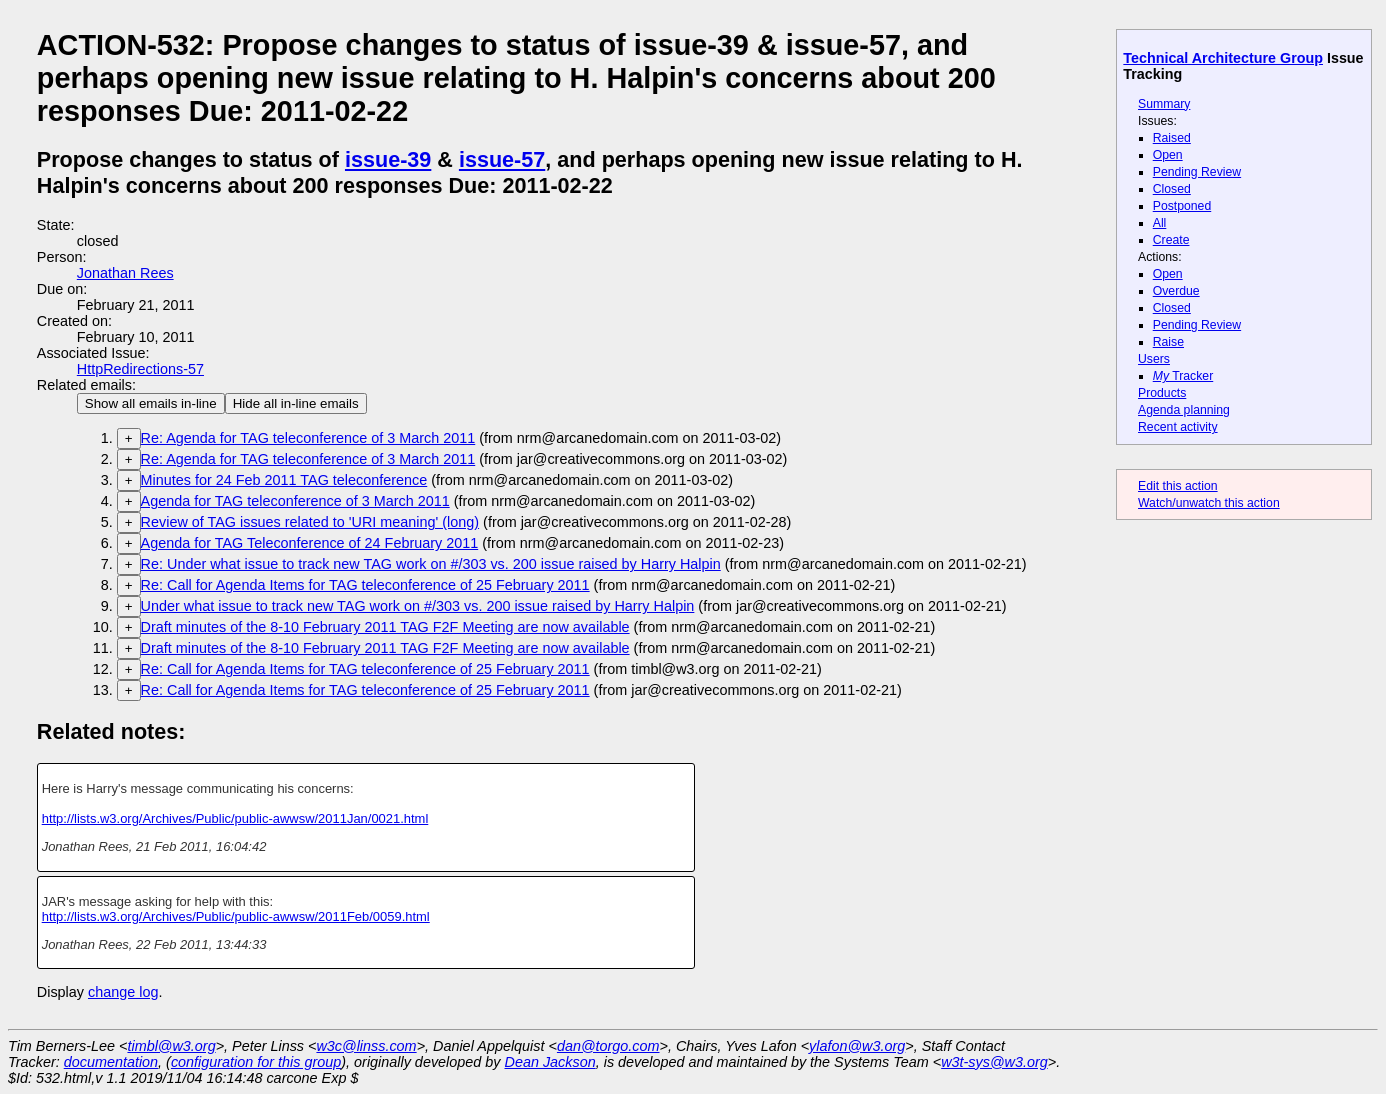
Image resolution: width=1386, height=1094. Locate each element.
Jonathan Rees (125, 273)
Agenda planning (1184, 410)
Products (1162, 393)
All (1160, 223)
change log (123, 992)
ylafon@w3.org (857, 1046)
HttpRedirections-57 (140, 369)
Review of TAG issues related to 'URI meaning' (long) (310, 522)
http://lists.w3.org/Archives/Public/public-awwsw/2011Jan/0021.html (235, 818)
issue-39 (388, 159)
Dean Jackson (550, 1062)
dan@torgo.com (608, 1046)
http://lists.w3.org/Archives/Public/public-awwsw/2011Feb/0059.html (236, 916)
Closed (1172, 189)
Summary (1164, 104)
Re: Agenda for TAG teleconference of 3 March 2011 (308, 438)
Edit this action (1178, 486)
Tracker (1183, 376)
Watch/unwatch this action (1209, 503)
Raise (1168, 342)
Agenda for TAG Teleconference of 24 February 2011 (310, 543)
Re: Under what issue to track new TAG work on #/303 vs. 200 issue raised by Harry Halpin (431, 564)
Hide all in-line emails (296, 403)
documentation (111, 1062)
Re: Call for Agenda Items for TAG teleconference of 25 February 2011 (365, 585)
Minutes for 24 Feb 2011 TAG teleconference (284, 480)
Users (1154, 359)
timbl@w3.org (171, 1046)
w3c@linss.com (366, 1046)
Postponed (1182, 206)
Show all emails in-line (151, 403)
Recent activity (1178, 427)
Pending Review (1197, 172)
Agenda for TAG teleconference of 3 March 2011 (295, 501)
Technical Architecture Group (1223, 58)
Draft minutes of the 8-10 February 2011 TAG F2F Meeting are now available (385, 627)
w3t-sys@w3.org (994, 1062)
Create (1171, 240)
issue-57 (502, 159)
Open (1168, 155)
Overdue (1176, 291)
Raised (1172, 138)
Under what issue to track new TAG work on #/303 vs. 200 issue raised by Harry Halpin (418, 606)
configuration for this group (256, 1062)
